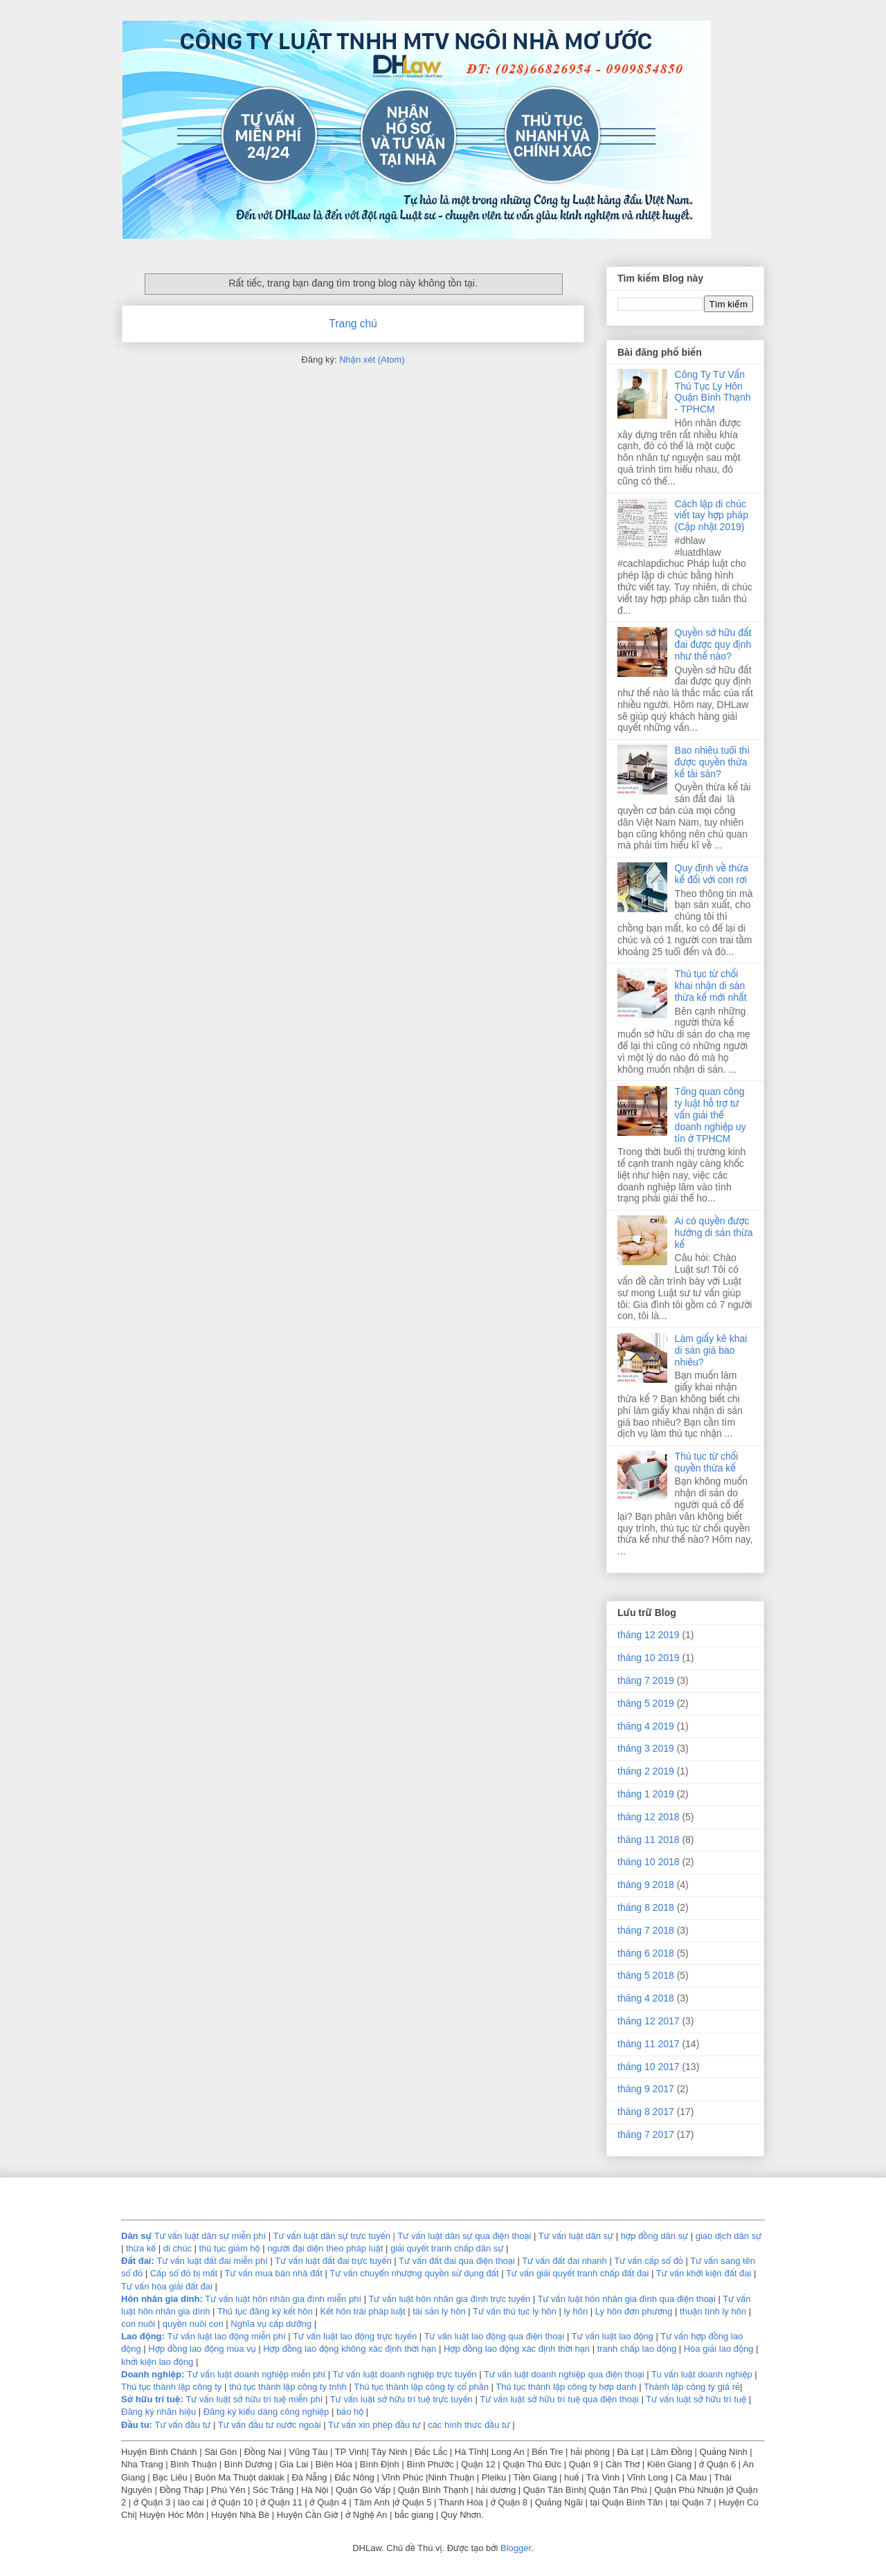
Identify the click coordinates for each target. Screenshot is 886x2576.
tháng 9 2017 (645, 2088)
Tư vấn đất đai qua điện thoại (457, 2261)
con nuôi (138, 2324)
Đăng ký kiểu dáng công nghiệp (266, 2411)
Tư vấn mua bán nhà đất (274, 2273)
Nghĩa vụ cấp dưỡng (272, 2324)
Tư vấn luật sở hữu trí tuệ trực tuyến (403, 2399)
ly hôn (576, 2311)
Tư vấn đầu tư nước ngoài (270, 2425)
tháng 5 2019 (645, 1703)
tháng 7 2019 (645, 1680)
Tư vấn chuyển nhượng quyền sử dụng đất (413, 2273)
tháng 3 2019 (645, 1748)
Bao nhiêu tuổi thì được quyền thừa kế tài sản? (712, 762)
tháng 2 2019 (645, 1771)
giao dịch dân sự (729, 2236)
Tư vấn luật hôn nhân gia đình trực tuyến (449, 2299)
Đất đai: (137, 2261)
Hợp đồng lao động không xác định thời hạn (349, 2348)
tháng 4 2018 (645, 1998)
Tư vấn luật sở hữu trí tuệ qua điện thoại (559, 2399)
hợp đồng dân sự (656, 2236)
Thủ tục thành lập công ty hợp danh (566, 2387)
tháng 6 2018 (645, 1953)
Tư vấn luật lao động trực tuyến (356, 2336)
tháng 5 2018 (645, 1975)
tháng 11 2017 (648, 2043)
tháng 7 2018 (645, 1930)
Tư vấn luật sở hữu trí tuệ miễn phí (255, 2399)
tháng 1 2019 (645, 1793)
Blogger (515, 2548)
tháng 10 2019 (648, 1657)
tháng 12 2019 (648, 1634)
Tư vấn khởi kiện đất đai (704, 2273)
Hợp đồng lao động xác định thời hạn (517, 2348)
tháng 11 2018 (648, 1839)
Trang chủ (353, 323)
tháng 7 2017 (645, 2134)
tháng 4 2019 (645, 1726)
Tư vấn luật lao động (612, 2336)
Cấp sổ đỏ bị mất (183, 2273)
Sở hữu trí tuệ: (152, 2399)
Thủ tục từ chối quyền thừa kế (707, 1462)
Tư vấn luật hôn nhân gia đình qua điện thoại (626, 2299)
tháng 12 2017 (648, 2020)
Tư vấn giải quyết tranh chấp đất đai (577, 2273)
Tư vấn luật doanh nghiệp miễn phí (256, 2374)
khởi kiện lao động (158, 2362)
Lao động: (143, 2336)
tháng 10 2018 (648, 1861)
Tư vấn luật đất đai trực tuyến (334, 2261)
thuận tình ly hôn (713, 2311)
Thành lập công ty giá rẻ (692, 2387)
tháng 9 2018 (645, 1884)
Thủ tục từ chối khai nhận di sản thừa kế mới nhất (711, 985)
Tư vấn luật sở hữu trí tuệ (697, 2399)
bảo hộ (351, 2411)
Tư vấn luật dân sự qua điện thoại (465, 2236)
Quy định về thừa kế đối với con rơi (711, 873)
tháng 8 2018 (645, 1907)
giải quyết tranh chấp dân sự (447, 2248)
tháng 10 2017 (648, 2066)
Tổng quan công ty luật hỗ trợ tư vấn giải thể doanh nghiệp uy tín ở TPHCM (710, 1114)
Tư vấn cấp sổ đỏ (649, 2261)
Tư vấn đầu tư (183, 2425)
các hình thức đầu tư (469, 2425)
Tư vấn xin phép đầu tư (375, 2425)
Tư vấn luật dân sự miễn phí (210, 2236)
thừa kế (141, 2248)
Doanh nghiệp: (152, 2374)
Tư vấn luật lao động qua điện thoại (494, 2336)
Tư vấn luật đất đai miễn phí (213, 2261)
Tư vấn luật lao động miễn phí (226, 2336)
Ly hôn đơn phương (634, 2311)
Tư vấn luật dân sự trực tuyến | (335, 2236)
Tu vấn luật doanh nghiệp (701, 2374)
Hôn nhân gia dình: (162, 2299)
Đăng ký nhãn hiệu (158, 2411)
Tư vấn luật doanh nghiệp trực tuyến (404, 2374)
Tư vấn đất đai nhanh (565, 2261)
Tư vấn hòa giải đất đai (167, 2286)
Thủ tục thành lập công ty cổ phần (422, 2387)
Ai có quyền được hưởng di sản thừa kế (714, 1232)
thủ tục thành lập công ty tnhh (288, 2387)
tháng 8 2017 (645, 2111)
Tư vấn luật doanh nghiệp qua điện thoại (564, 2374)
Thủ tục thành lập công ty (171, 2387)
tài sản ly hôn (439, 2311)
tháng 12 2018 (648, 1816)
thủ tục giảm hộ (229, 2248)
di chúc (177, 2248)
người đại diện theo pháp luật (325, 2248)
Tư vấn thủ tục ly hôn (515, 2311)
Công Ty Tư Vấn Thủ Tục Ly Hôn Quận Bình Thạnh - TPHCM (713, 392)
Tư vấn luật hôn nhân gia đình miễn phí (283, 2299)
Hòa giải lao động (719, 2348)
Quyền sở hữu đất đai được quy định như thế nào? (713, 644)
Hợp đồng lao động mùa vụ (201, 2348)
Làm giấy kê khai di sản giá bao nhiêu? (711, 1350)
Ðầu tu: (136, 2425)
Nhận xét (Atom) (371, 359)
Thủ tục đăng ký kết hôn (265, 2311)
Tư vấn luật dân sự (577, 2236)
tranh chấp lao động (636, 2348)
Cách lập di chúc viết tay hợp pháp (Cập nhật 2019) (711, 515)
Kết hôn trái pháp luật (362, 2311)
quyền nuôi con (193, 2324)
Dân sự (136, 2236)
